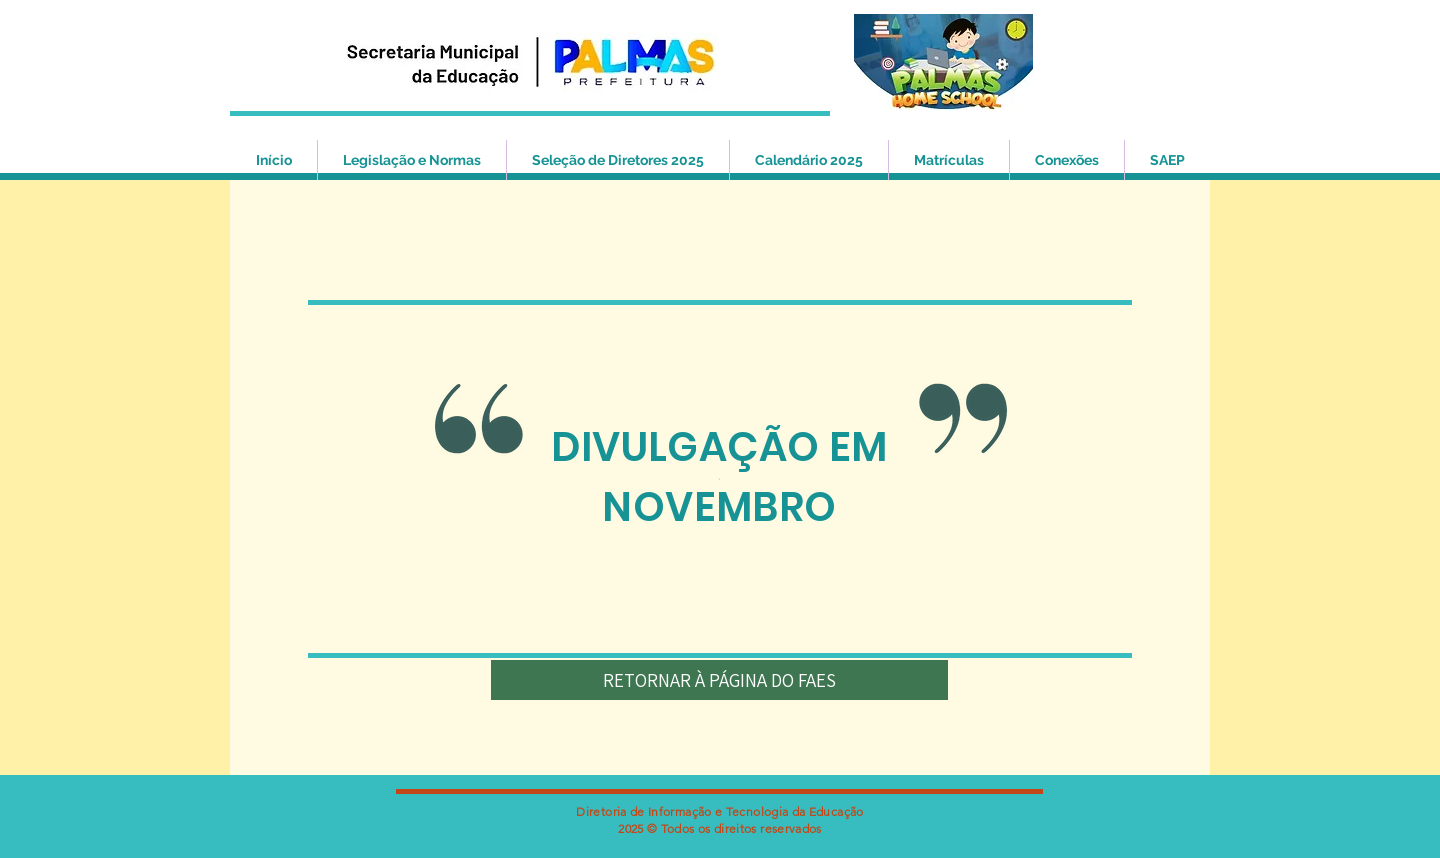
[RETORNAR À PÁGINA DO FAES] (719, 680)
